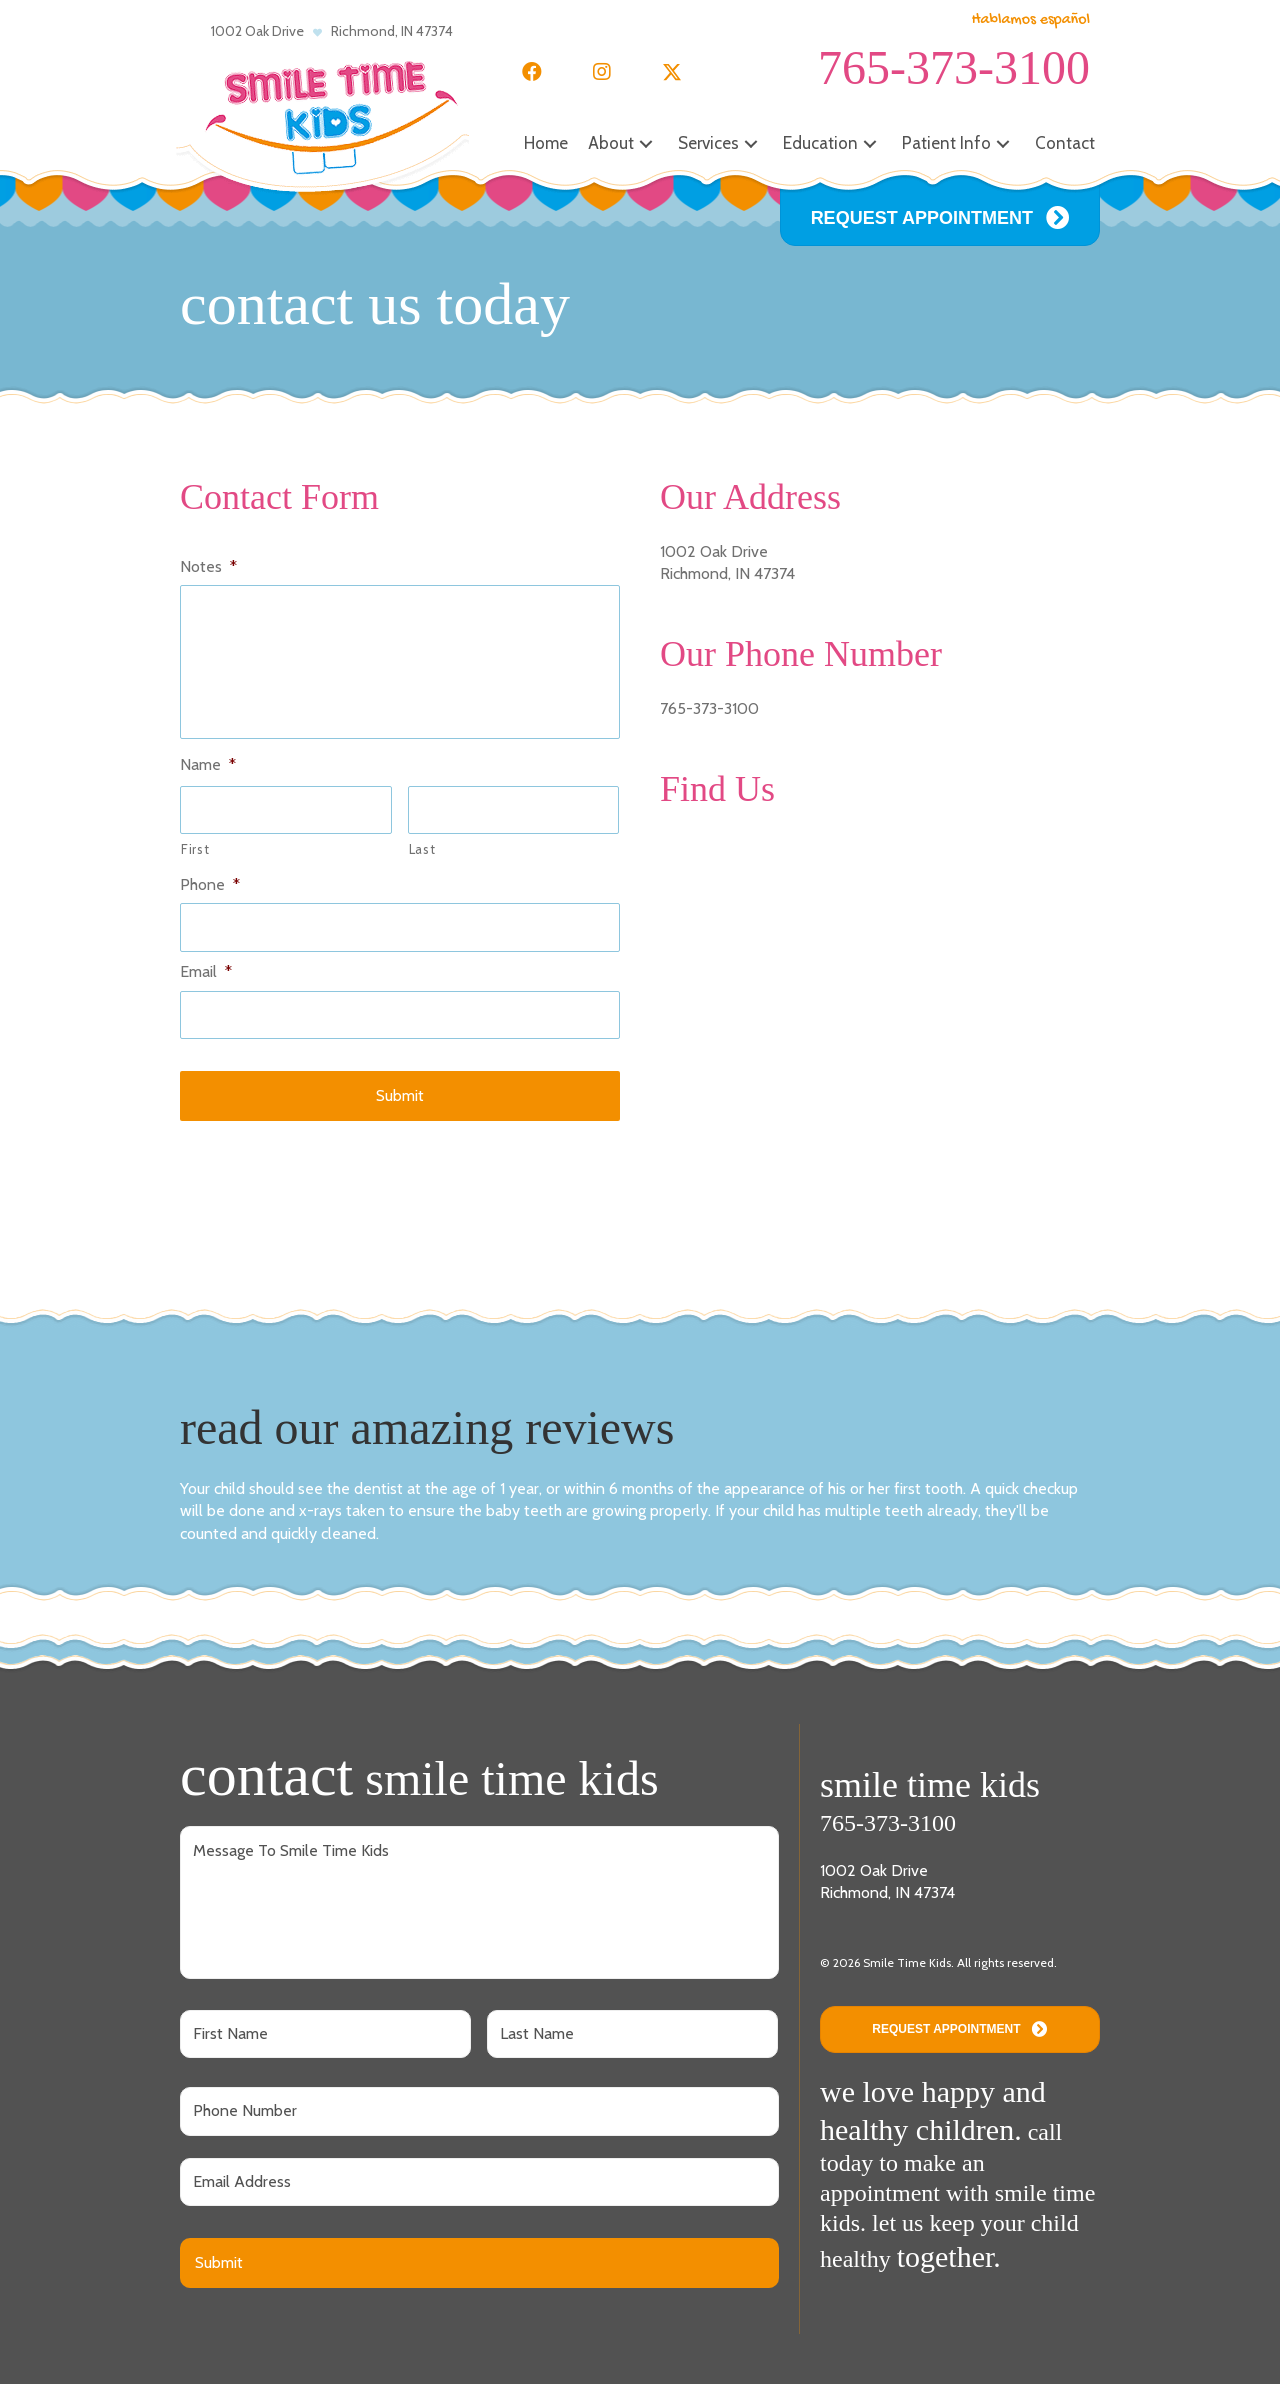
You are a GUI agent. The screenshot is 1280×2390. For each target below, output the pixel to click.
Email (206, 978)
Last (422, 856)
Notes (208, 566)
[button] (532, 72)
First (195, 856)
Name (208, 771)
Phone (210, 890)
